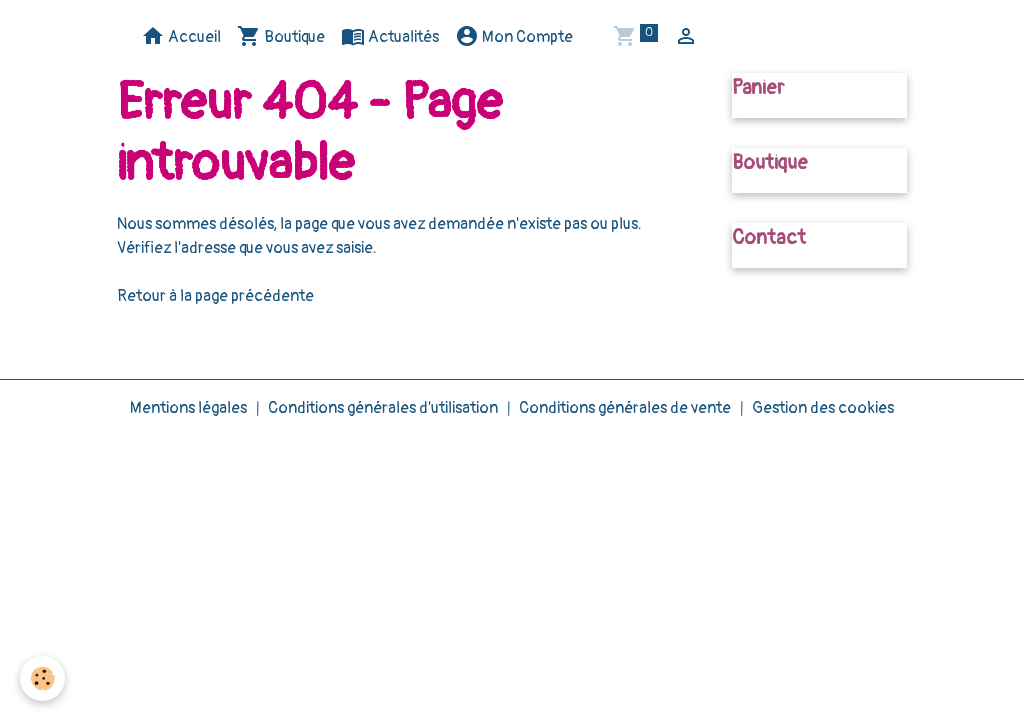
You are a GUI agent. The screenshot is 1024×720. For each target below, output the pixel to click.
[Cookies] (42, 678)
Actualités (390, 36)
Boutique (281, 36)
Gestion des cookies (823, 408)
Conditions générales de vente (625, 408)
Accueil (181, 36)
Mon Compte (514, 36)
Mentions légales (188, 408)
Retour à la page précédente (215, 296)
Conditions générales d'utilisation (383, 408)
